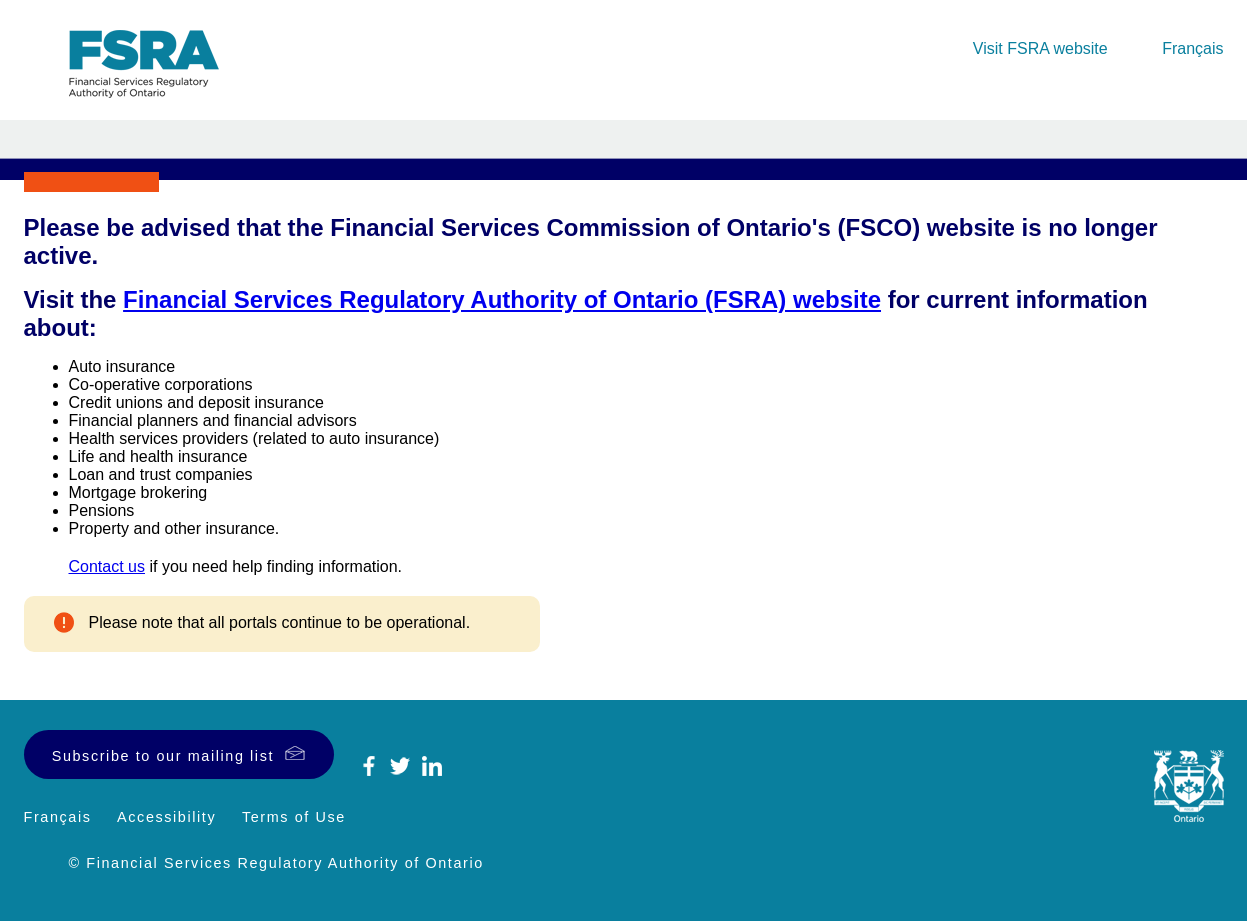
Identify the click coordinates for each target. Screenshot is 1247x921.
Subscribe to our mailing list (163, 756)
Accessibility (166, 817)
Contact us (107, 566)
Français (1192, 48)
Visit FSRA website (1040, 48)
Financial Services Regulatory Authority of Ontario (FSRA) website (502, 299)
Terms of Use (294, 817)
